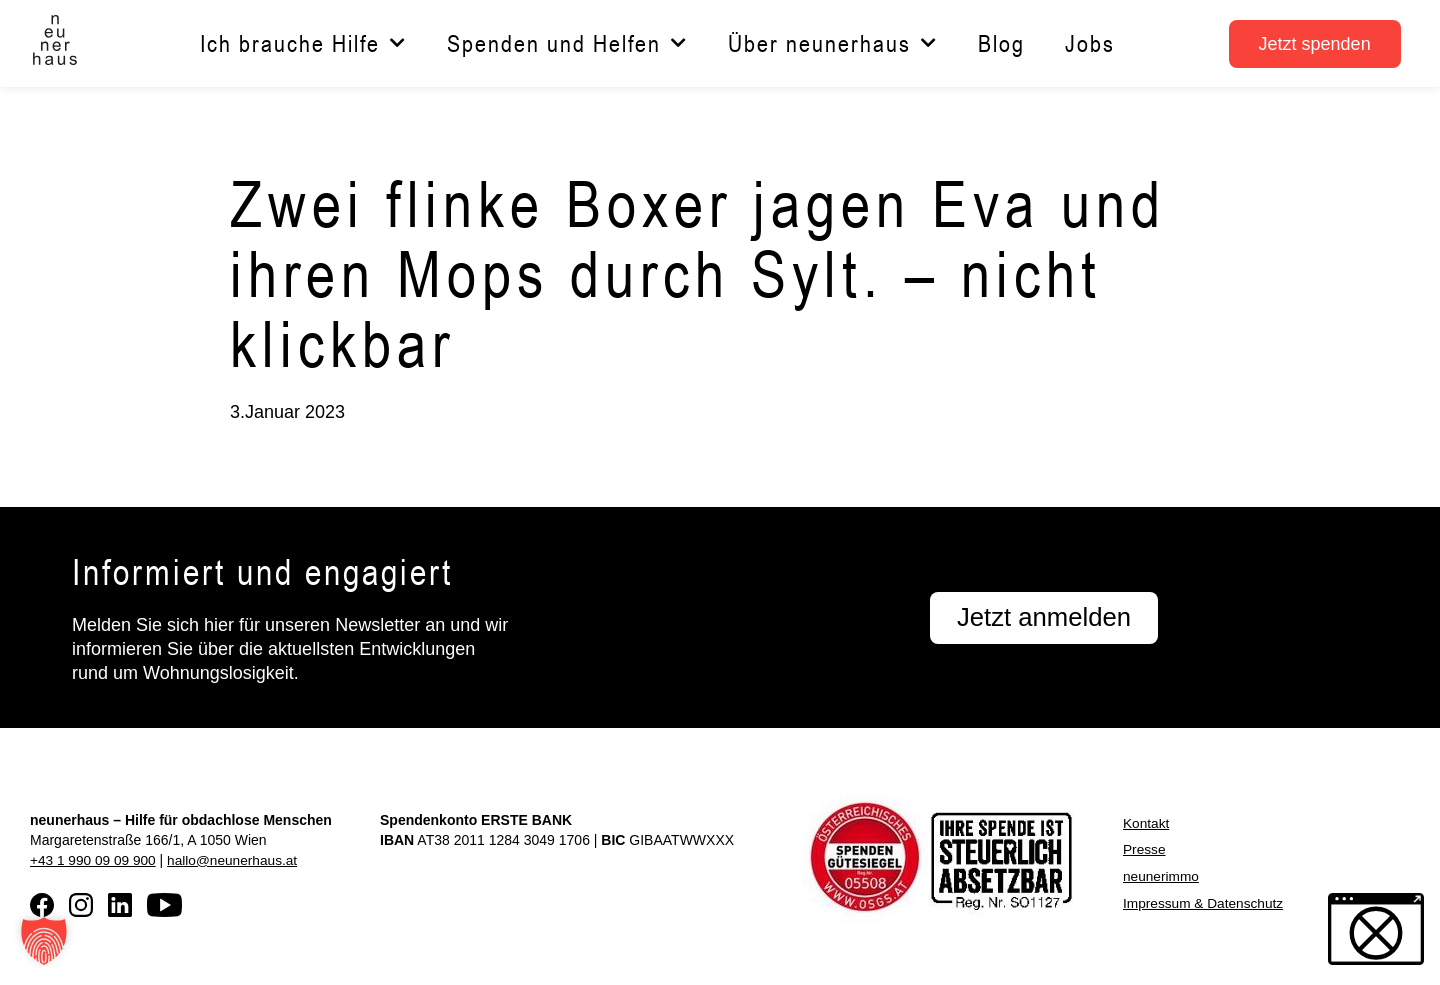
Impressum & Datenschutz (1205, 901)
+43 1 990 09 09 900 (94, 860)
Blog (1001, 43)
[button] (44, 941)
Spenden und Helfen (567, 43)
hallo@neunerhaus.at (236, 860)
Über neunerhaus (833, 43)
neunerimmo (1162, 875)
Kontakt (1146, 823)
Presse (1145, 849)
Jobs (1090, 43)
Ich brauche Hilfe (303, 43)
